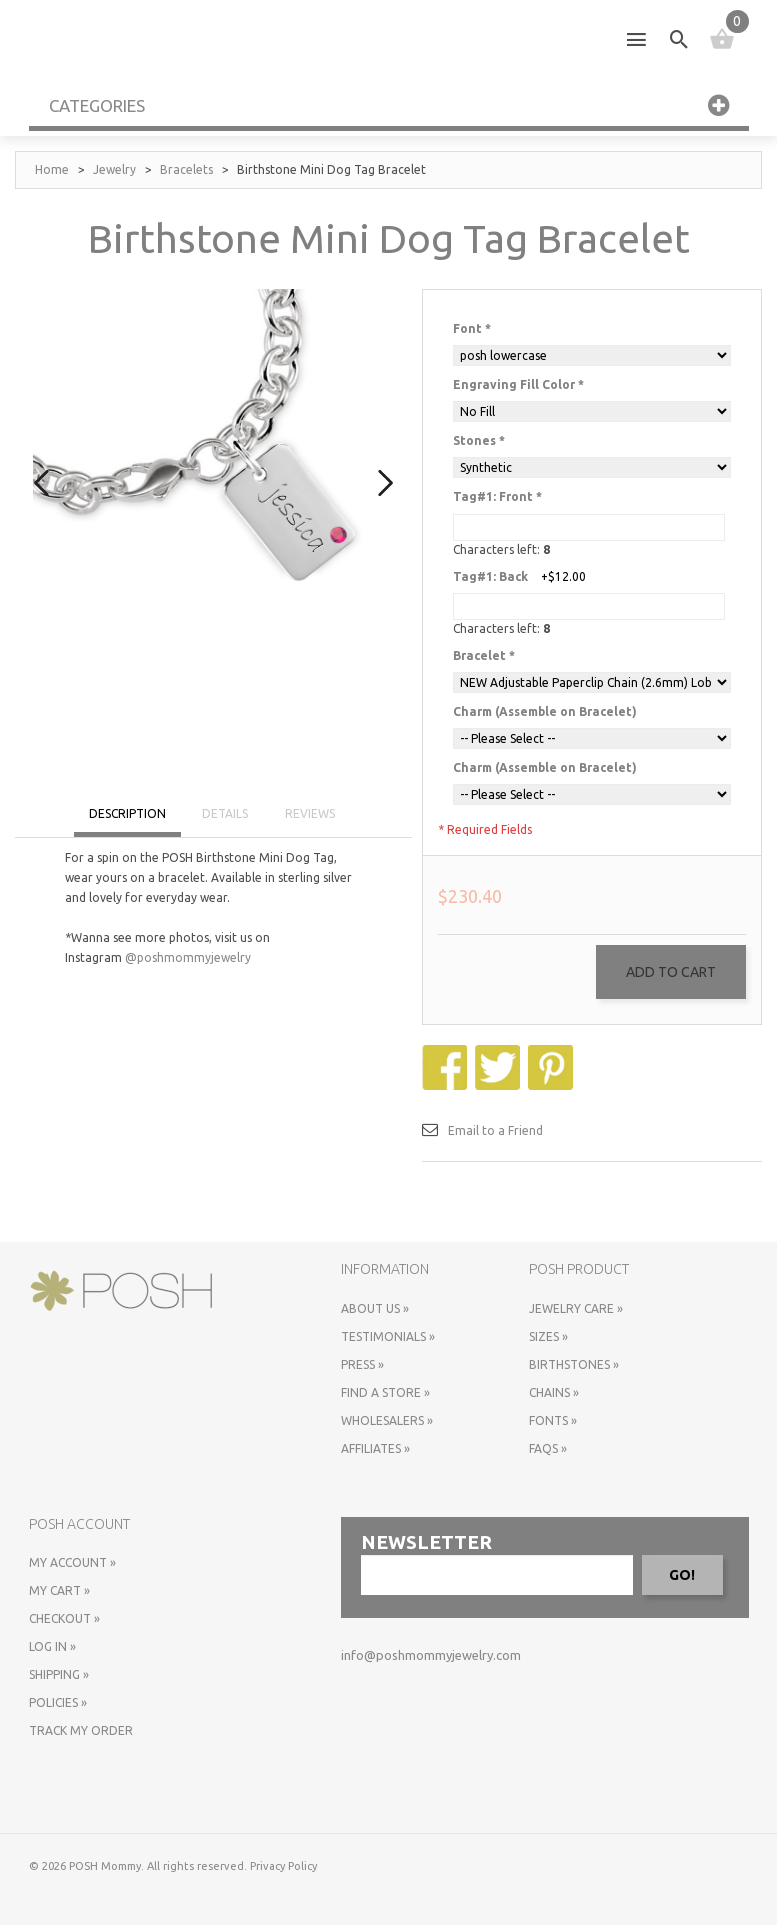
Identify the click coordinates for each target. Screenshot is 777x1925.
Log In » (52, 1646)
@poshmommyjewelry (188, 957)
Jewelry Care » (576, 1308)
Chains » (554, 1392)
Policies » (58, 1702)
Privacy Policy (283, 1866)
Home (52, 169)
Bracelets (186, 169)
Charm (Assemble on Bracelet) (545, 711)
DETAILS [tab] (225, 813)
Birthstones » (574, 1364)
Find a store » (385, 1392)
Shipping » (59, 1674)
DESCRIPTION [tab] (127, 813)
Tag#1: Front (497, 496)
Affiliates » (375, 1448)
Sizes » (548, 1336)
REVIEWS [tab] (310, 813)
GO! (682, 1575)
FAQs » (548, 1448)
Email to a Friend (495, 1130)
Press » (362, 1364)
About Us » (375, 1308)
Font (472, 328)
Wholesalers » (387, 1420)
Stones (479, 440)
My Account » (72, 1562)
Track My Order (81, 1730)
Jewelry (114, 169)
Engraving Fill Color (518, 384)
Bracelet (484, 655)
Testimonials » (388, 1336)
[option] (213, 469)
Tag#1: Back (490, 576)
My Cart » (59, 1590)
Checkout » (64, 1618)
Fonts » (553, 1420)
